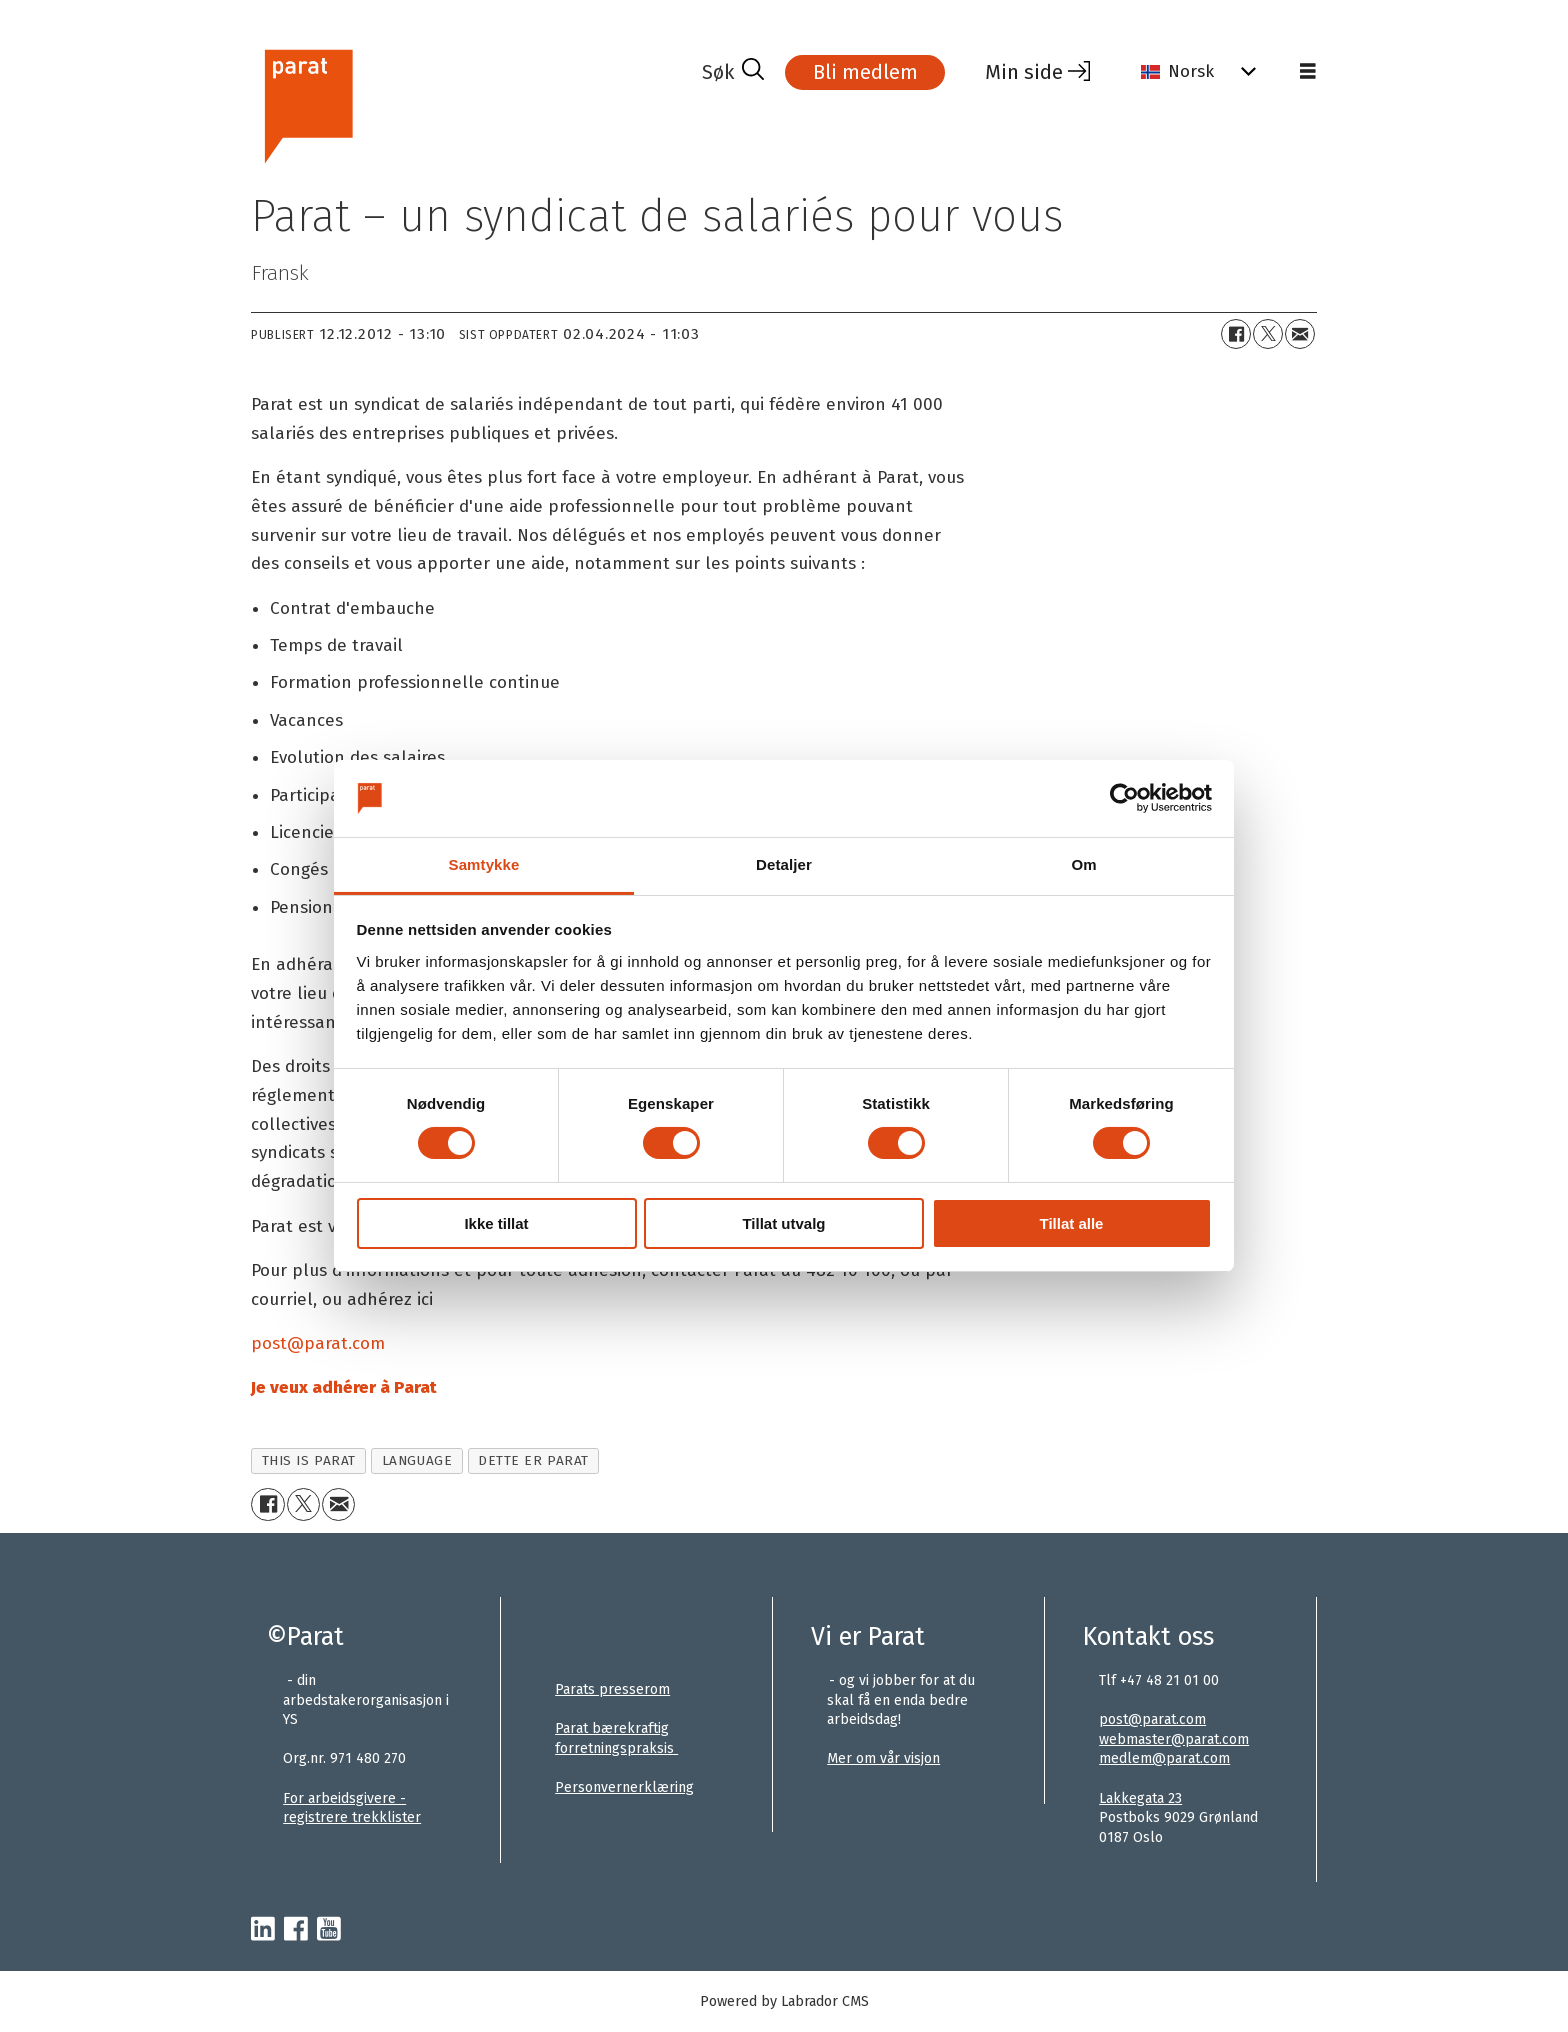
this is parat (309, 1460)
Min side (1024, 72)
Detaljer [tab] (784, 864)
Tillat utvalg (783, 1223)
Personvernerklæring (624, 1787)
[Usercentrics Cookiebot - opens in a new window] (1124, 798)
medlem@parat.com (1164, 1758)
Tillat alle (1072, 1223)
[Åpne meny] (1308, 72)
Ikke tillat (496, 1223)
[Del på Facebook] (1236, 334)
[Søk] (733, 72)
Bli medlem (865, 72)
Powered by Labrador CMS (784, 2001)
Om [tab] (1083, 864)
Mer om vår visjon (883, 1758)
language (417, 1460)
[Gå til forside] (307, 103)
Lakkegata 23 (1140, 1798)
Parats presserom (612, 1689)
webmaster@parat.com (1174, 1739)
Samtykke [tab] (484, 864)
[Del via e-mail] (1300, 334)
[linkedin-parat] (263, 1930)
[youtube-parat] (329, 1930)
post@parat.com (1152, 1719)
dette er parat (533, 1460)
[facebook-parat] (296, 1930)
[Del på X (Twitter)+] (1268, 334)
